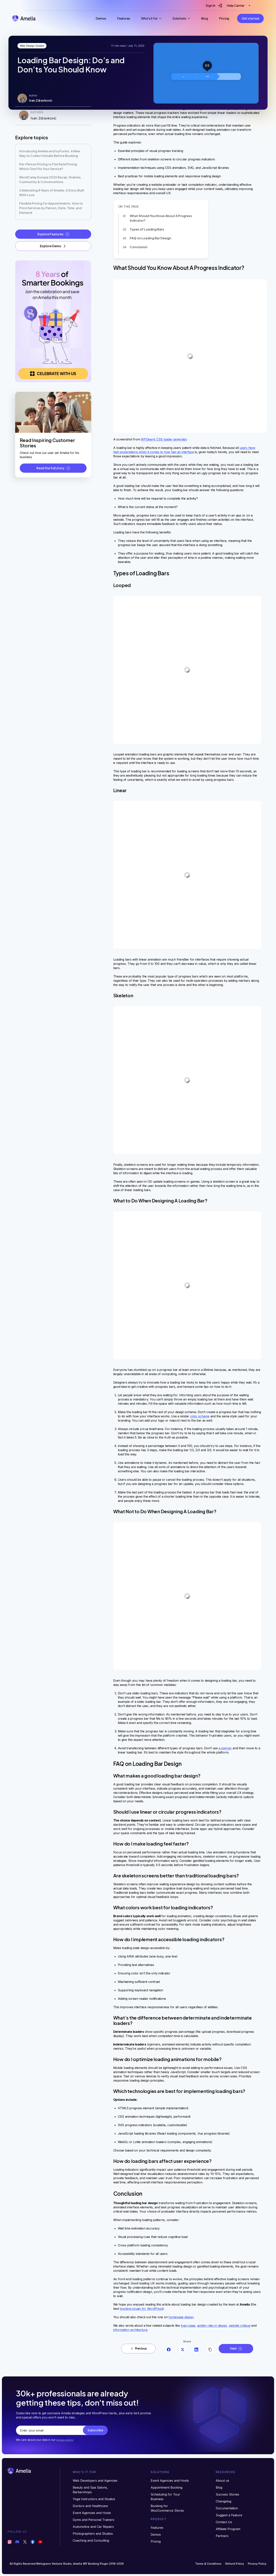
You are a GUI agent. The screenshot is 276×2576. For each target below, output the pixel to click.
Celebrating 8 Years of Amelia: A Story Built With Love (51, 192)
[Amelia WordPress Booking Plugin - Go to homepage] (23, 18)
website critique (239, 2325)
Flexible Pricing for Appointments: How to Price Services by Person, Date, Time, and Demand (51, 208)
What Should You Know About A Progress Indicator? (161, 218)
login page (188, 2325)
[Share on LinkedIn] (196, 2349)
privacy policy (65, 2440)
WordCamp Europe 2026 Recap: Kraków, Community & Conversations (50, 179)
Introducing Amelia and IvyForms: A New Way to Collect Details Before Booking (49, 153)
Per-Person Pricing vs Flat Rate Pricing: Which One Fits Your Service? (48, 166)
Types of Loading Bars (147, 229)
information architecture (130, 2330)
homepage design (181, 2317)
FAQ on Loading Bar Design (150, 238)
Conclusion (138, 247)
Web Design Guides (32, 45)
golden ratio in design (212, 2325)
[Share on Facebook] (169, 2349)
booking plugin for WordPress (141, 2309)
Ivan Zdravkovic (40, 100)
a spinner (225, 1748)
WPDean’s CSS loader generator (164, 439)
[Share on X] (182, 2349)
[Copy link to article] (210, 2349)
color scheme (199, 1416)
